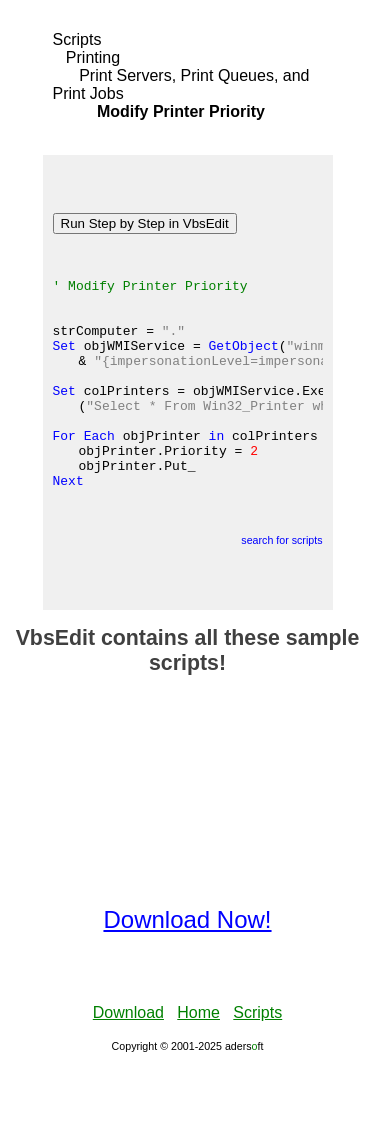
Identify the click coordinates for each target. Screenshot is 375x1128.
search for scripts (281, 600)
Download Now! (187, 979)
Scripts (77, 39)
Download (128, 1072)
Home (198, 1072)
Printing (93, 57)
